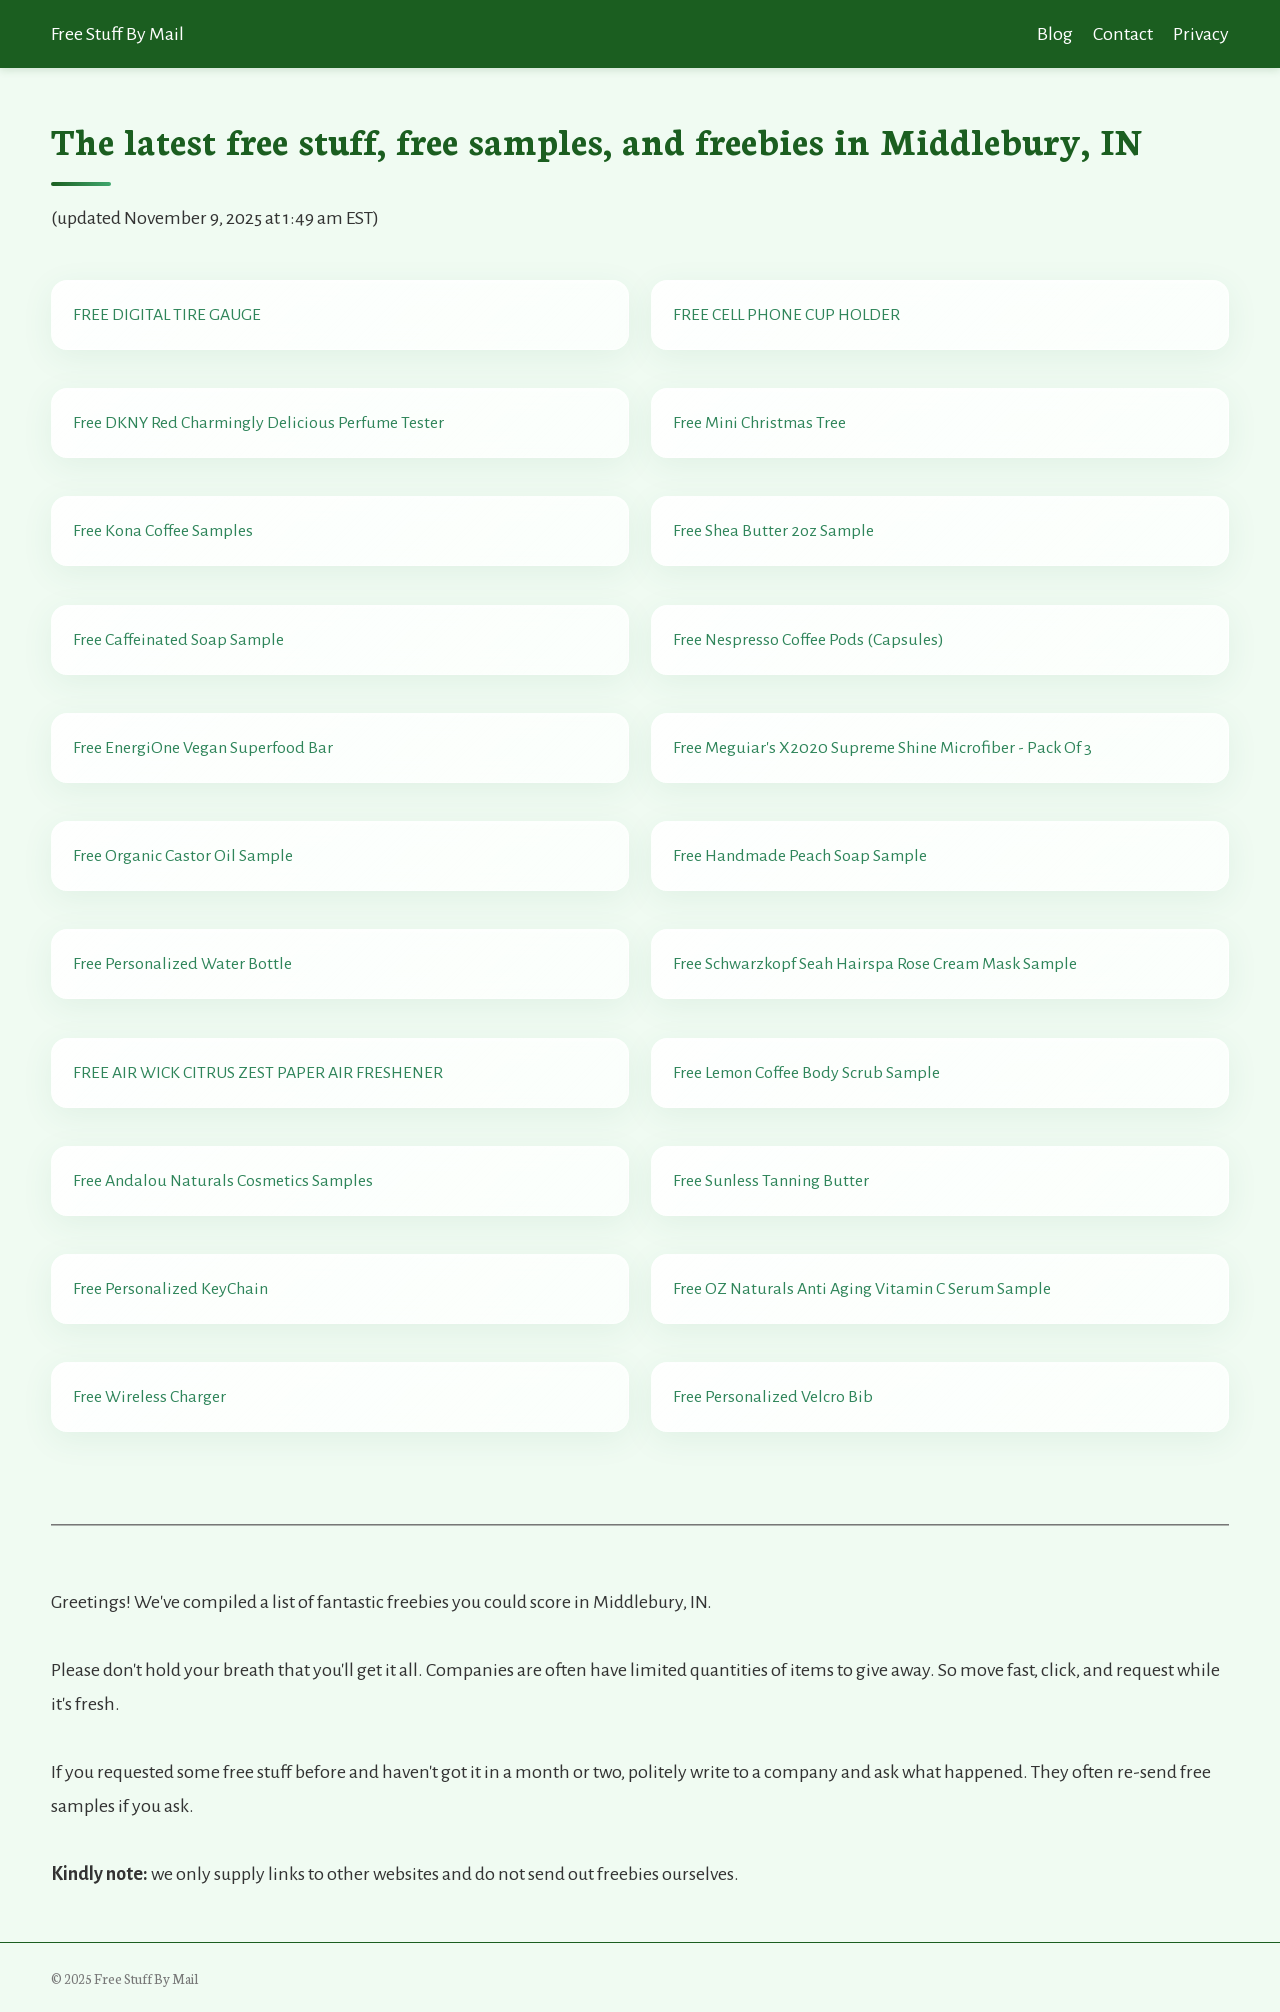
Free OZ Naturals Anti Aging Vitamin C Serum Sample (862, 1289)
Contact (1123, 34)
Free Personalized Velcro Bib (773, 1397)
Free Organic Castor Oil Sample (183, 856)
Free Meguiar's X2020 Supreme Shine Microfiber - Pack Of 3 (882, 748)
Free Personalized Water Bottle (182, 964)
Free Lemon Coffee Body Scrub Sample (806, 1073)
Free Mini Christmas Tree (759, 423)
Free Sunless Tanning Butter (771, 1181)
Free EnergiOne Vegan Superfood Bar (203, 748)
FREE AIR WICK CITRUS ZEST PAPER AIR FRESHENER (258, 1073)
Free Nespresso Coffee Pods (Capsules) (808, 640)
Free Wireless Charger (149, 1397)
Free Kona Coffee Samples (163, 531)
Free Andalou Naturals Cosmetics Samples (223, 1181)
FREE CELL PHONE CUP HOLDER (786, 315)
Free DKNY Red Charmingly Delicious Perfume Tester (258, 423)
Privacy (1201, 34)
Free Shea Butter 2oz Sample (773, 531)
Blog (1055, 34)
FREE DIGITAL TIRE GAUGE (167, 315)
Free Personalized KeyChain (170, 1289)
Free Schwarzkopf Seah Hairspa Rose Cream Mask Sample (875, 964)
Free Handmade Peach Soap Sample (800, 856)
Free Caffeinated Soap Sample (178, 640)
